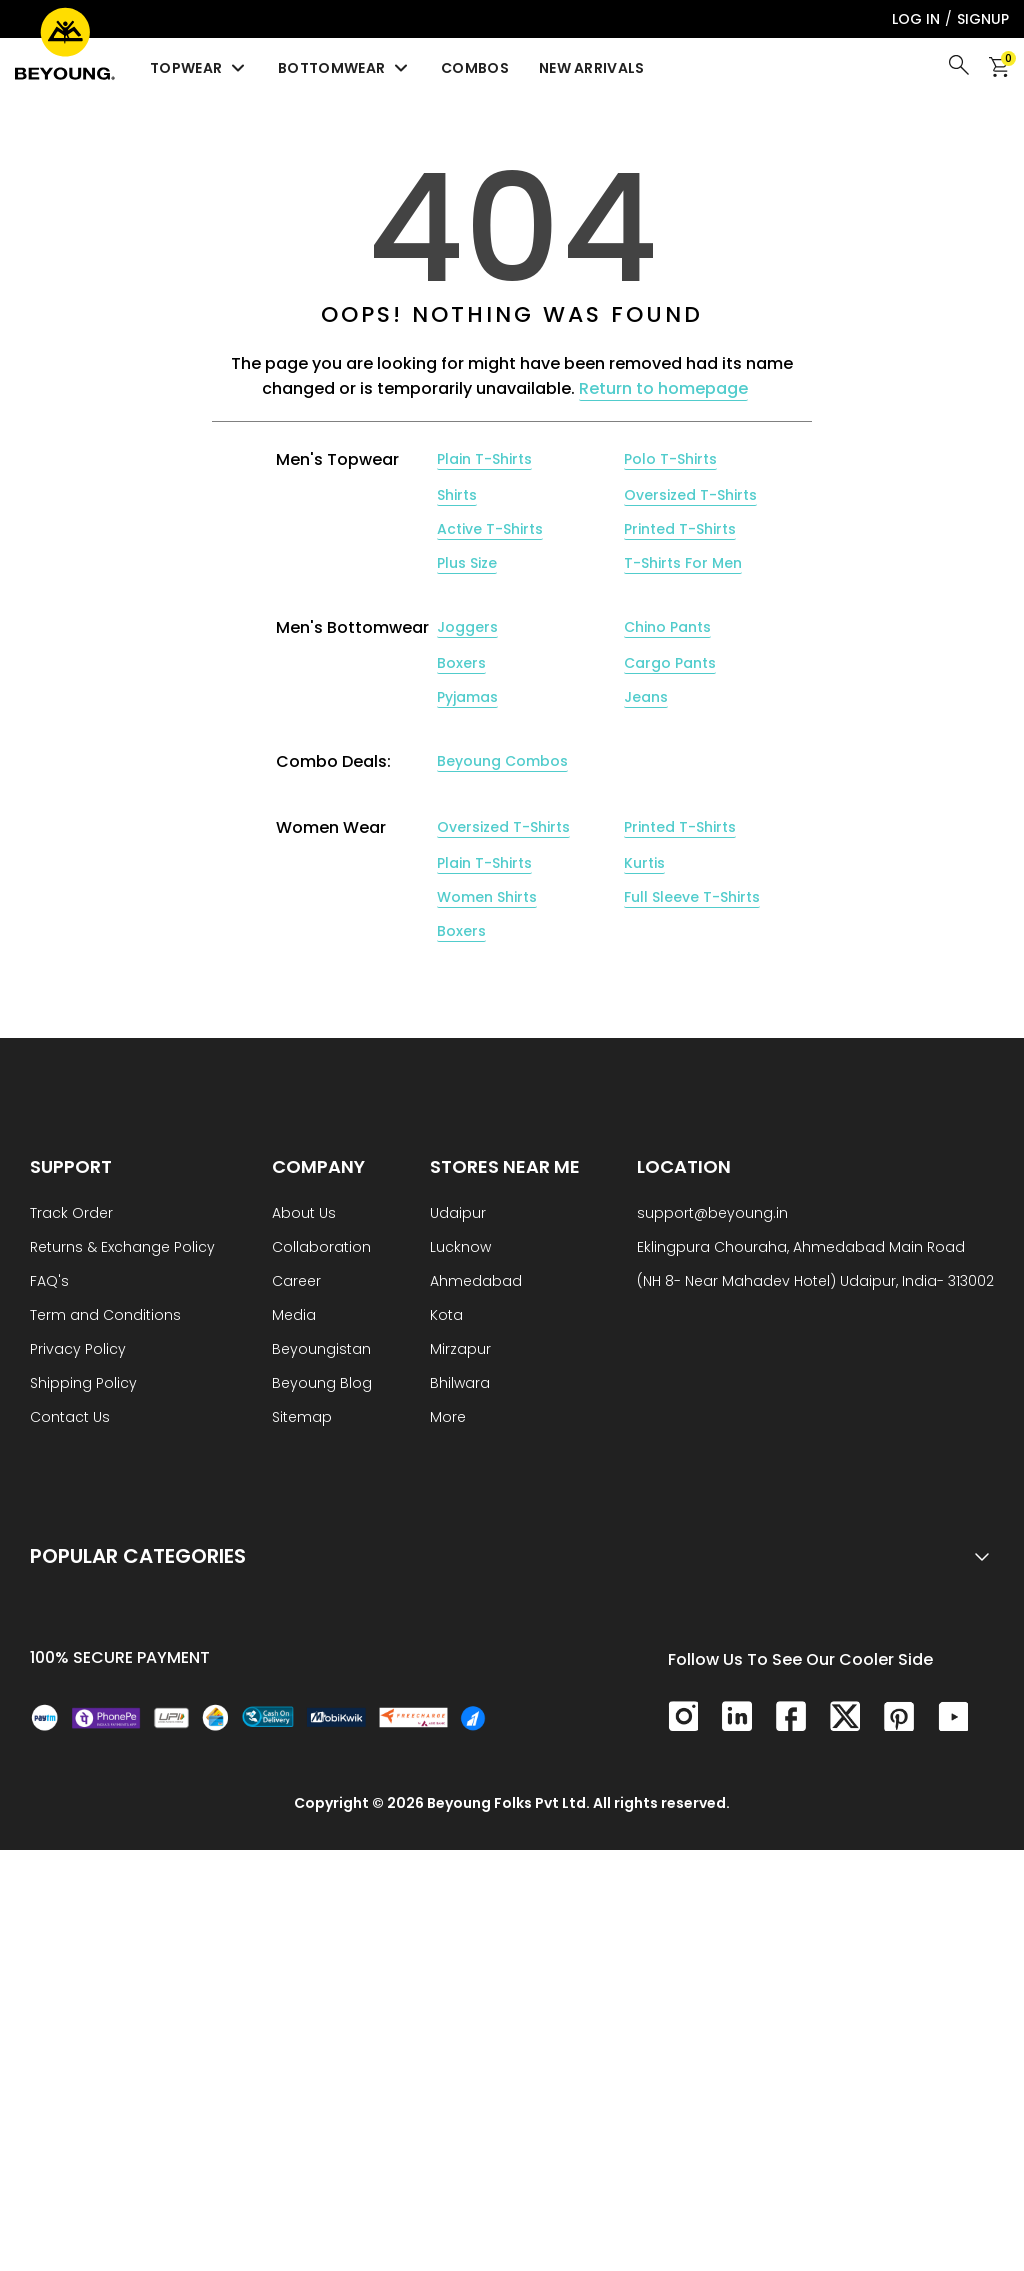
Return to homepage (663, 388)
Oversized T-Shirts (690, 495)
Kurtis (644, 863)
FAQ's (49, 1282)
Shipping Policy (83, 1384)
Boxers (461, 663)
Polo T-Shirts (670, 459)
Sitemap (302, 1418)
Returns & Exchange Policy (122, 1248)
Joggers (467, 627)
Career (296, 1282)
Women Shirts (487, 897)
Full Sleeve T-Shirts (692, 897)
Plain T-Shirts (484, 459)
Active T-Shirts (490, 529)
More (448, 1418)
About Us (304, 1214)
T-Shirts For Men (683, 563)
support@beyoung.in (712, 1214)
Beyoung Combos (502, 761)
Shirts (457, 495)
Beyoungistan (321, 1350)
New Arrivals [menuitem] (592, 68)
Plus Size (467, 563)
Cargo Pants (670, 663)
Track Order (71, 1214)
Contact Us (70, 1418)
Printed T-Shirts (680, 529)
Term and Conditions (105, 1316)
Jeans (646, 697)
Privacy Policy (78, 1350)
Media (294, 1316)
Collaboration (321, 1248)
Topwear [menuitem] (199, 68)
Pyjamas (467, 697)
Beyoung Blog (322, 1384)
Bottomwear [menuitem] (344, 68)
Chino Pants (667, 627)
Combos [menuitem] (475, 68)
